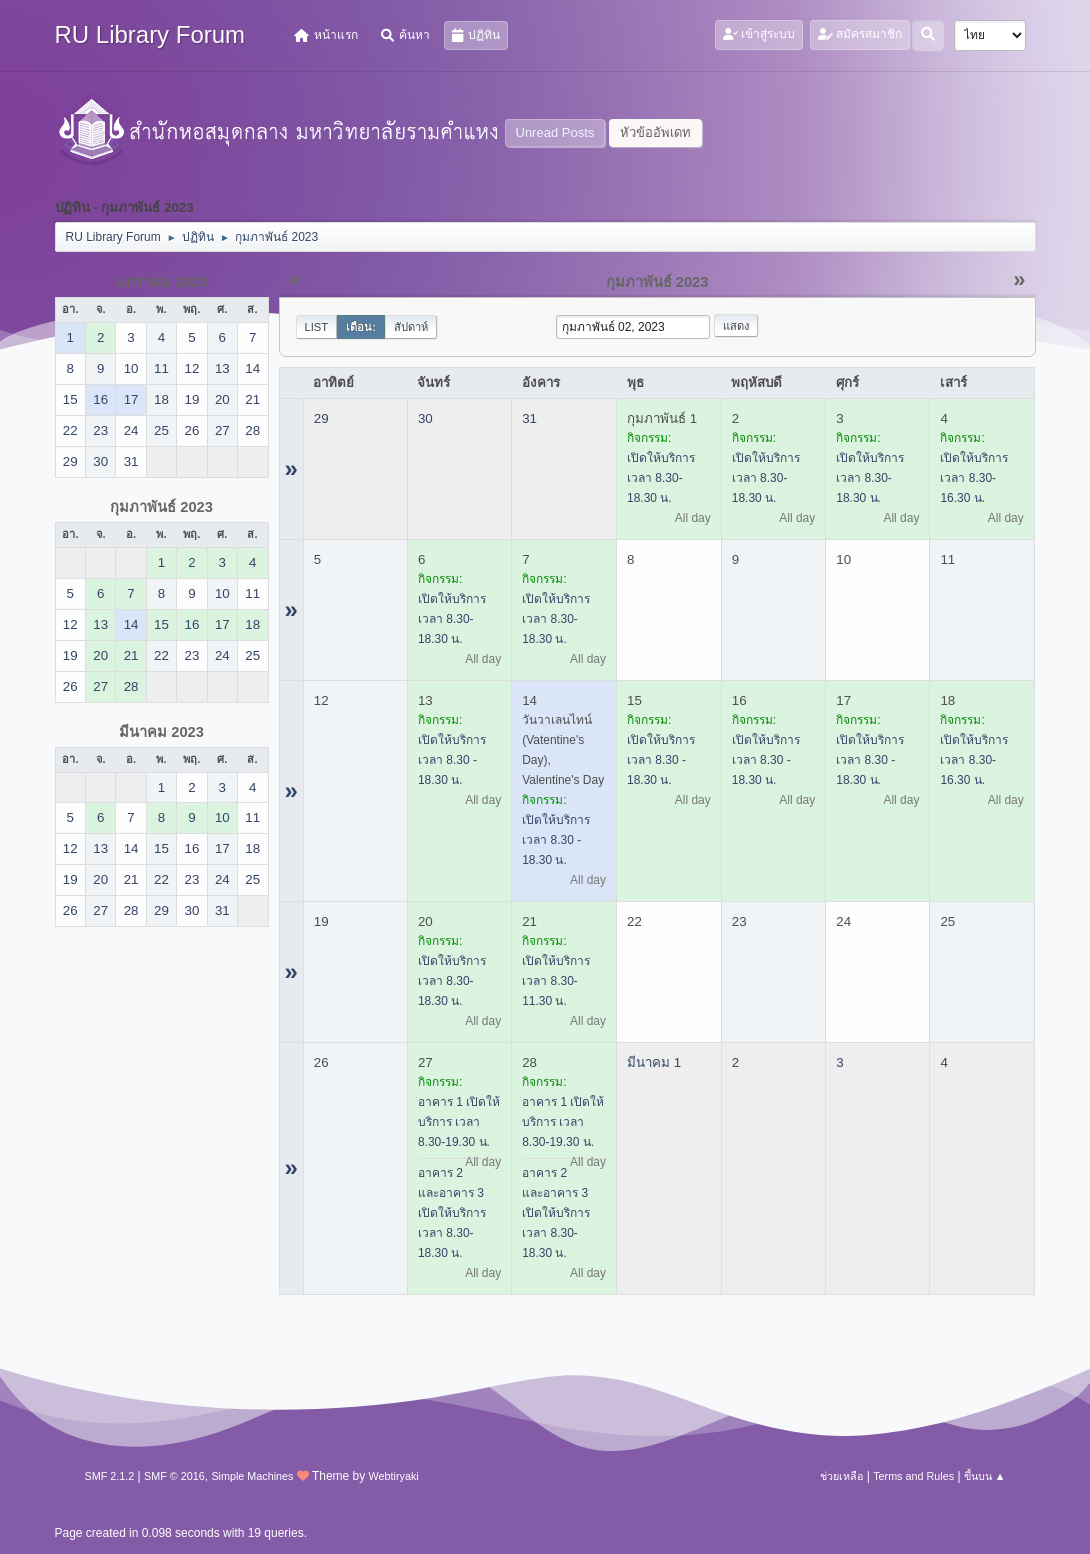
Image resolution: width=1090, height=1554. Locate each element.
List (317, 327)
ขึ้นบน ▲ (985, 1476)
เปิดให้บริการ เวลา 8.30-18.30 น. (661, 478)
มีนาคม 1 (654, 1062)
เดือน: (361, 327)
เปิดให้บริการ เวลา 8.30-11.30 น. (556, 981)
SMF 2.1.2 (110, 1476)
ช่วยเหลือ (841, 1476)
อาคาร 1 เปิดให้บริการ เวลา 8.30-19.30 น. (459, 1122)
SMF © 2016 (174, 1476)
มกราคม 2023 (162, 282)
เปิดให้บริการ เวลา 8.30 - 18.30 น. (452, 760)
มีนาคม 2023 (161, 732)
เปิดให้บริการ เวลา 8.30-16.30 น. (974, 478)
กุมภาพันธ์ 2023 (161, 507)
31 (529, 418)
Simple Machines (252, 1476)
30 (425, 418)
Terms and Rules (913, 1476)
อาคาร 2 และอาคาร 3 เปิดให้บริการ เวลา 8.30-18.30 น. (452, 1213)
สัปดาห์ (411, 327)
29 (321, 418)
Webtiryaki (394, 1476)
